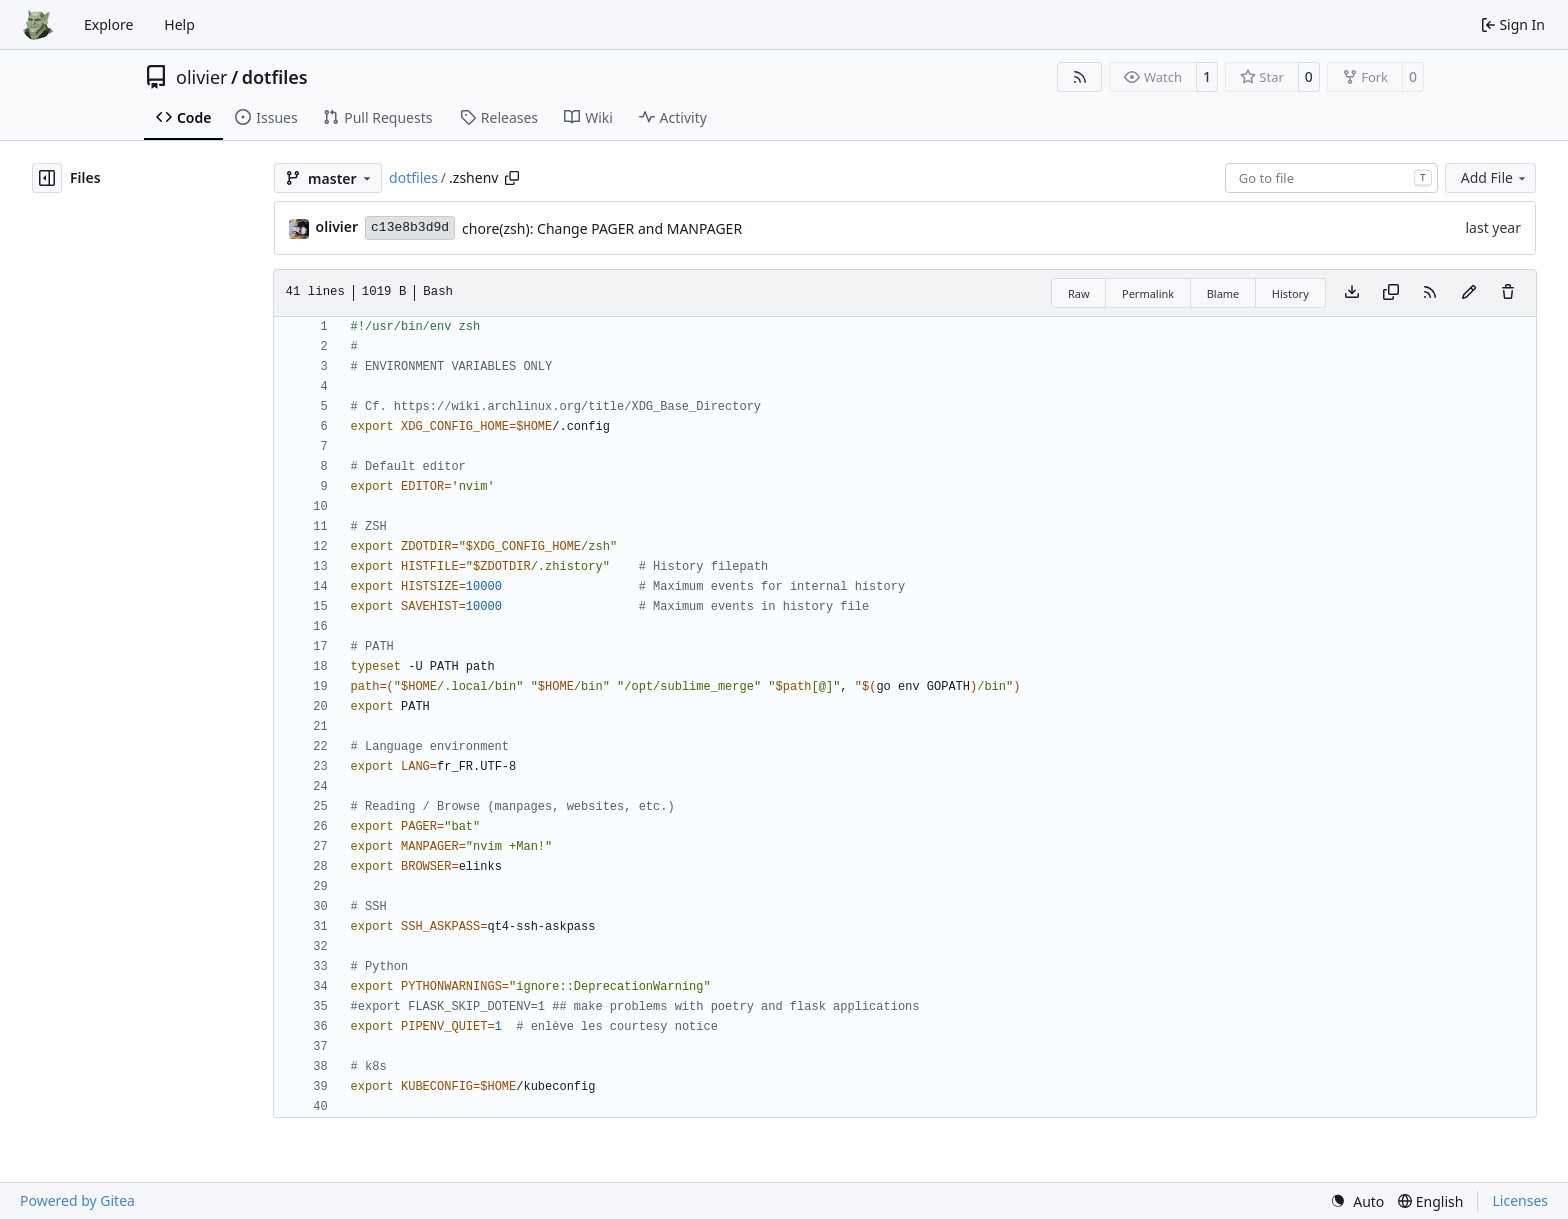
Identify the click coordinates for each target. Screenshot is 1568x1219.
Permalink (1148, 293)
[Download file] (1352, 293)
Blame (1223, 293)
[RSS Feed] (1080, 77)
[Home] (38, 25)
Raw (1079, 293)
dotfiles (275, 77)
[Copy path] (512, 178)
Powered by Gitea (77, 1200)
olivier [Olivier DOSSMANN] (337, 226)
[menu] (1357, 1201)
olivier (202, 77)
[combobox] (1331, 178)
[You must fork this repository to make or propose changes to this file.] (1469, 293)
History (1290, 293)
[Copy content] (1391, 293)
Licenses (1520, 1200)
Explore (108, 24)
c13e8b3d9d (410, 227)
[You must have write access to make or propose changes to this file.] (1508, 293)
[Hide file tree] (47, 178)
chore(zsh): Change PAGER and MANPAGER (602, 228)
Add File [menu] (1495, 177)
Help (179, 24)
